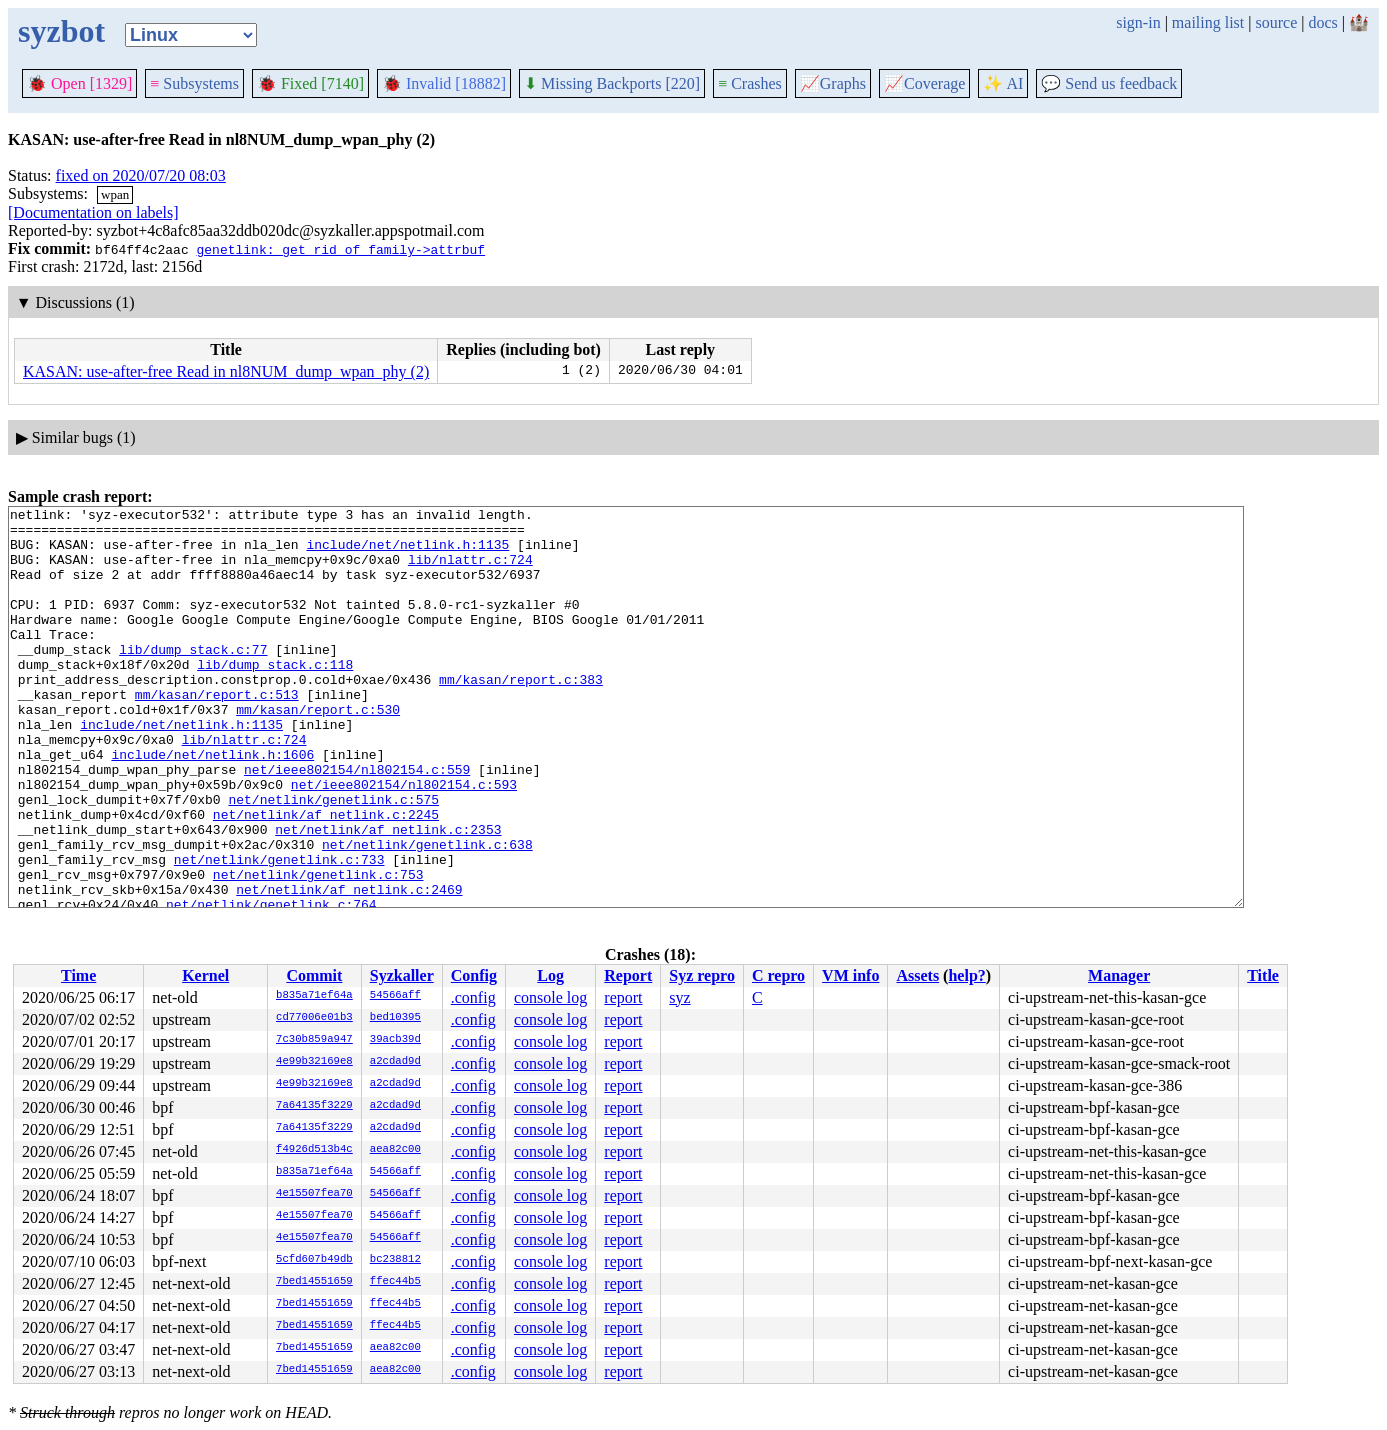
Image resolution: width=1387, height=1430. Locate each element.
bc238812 (395, 1260)
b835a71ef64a (314, 996)
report (623, 997)
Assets (917, 975)
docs (1322, 22)
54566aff (395, 996)
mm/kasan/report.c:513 (217, 733)
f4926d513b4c (314, 1150)
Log (550, 975)
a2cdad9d (395, 1062)
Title (1263, 975)
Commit (314, 975)
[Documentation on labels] (93, 212)
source (1277, 22)
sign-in (1138, 22)
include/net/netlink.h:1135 (407, 553)
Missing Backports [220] (612, 83)
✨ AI (1003, 83)
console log (550, 997)
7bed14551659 (314, 1282)
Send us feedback (1109, 83)
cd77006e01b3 (314, 1018)
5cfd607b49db (314, 1260)
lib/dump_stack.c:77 (193, 679)
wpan (115, 194)
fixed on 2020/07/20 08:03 (141, 175)
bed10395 (395, 1018)
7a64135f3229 (314, 1106)
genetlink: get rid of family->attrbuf (340, 249)
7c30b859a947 (314, 1040)
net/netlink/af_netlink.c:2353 (388, 895)
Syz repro (702, 975)
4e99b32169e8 (314, 1062)
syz (679, 997)
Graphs (833, 83)
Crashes (750, 83)
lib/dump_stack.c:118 (275, 697)
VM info (850, 975)
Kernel (205, 975)
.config (473, 997)
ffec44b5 (395, 1282)
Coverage (924, 83)
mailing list (1208, 22)
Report (628, 975)
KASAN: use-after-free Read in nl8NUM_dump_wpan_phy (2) (226, 371)
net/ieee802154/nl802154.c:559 (357, 823)
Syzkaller (402, 975)
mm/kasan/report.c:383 (521, 715)
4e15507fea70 (314, 1194)
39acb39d (395, 1040)
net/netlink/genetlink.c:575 (333, 859)
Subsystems (194, 83)
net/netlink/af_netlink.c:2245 (326, 877)
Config (474, 975)
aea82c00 (395, 1150)
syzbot (61, 31)
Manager (1119, 975)
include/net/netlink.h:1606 (212, 805)
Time (78, 975)
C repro (778, 975)
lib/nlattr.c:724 (470, 571)
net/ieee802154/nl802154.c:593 (404, 841)
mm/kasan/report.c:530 (318, 751)
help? (966, 975)
